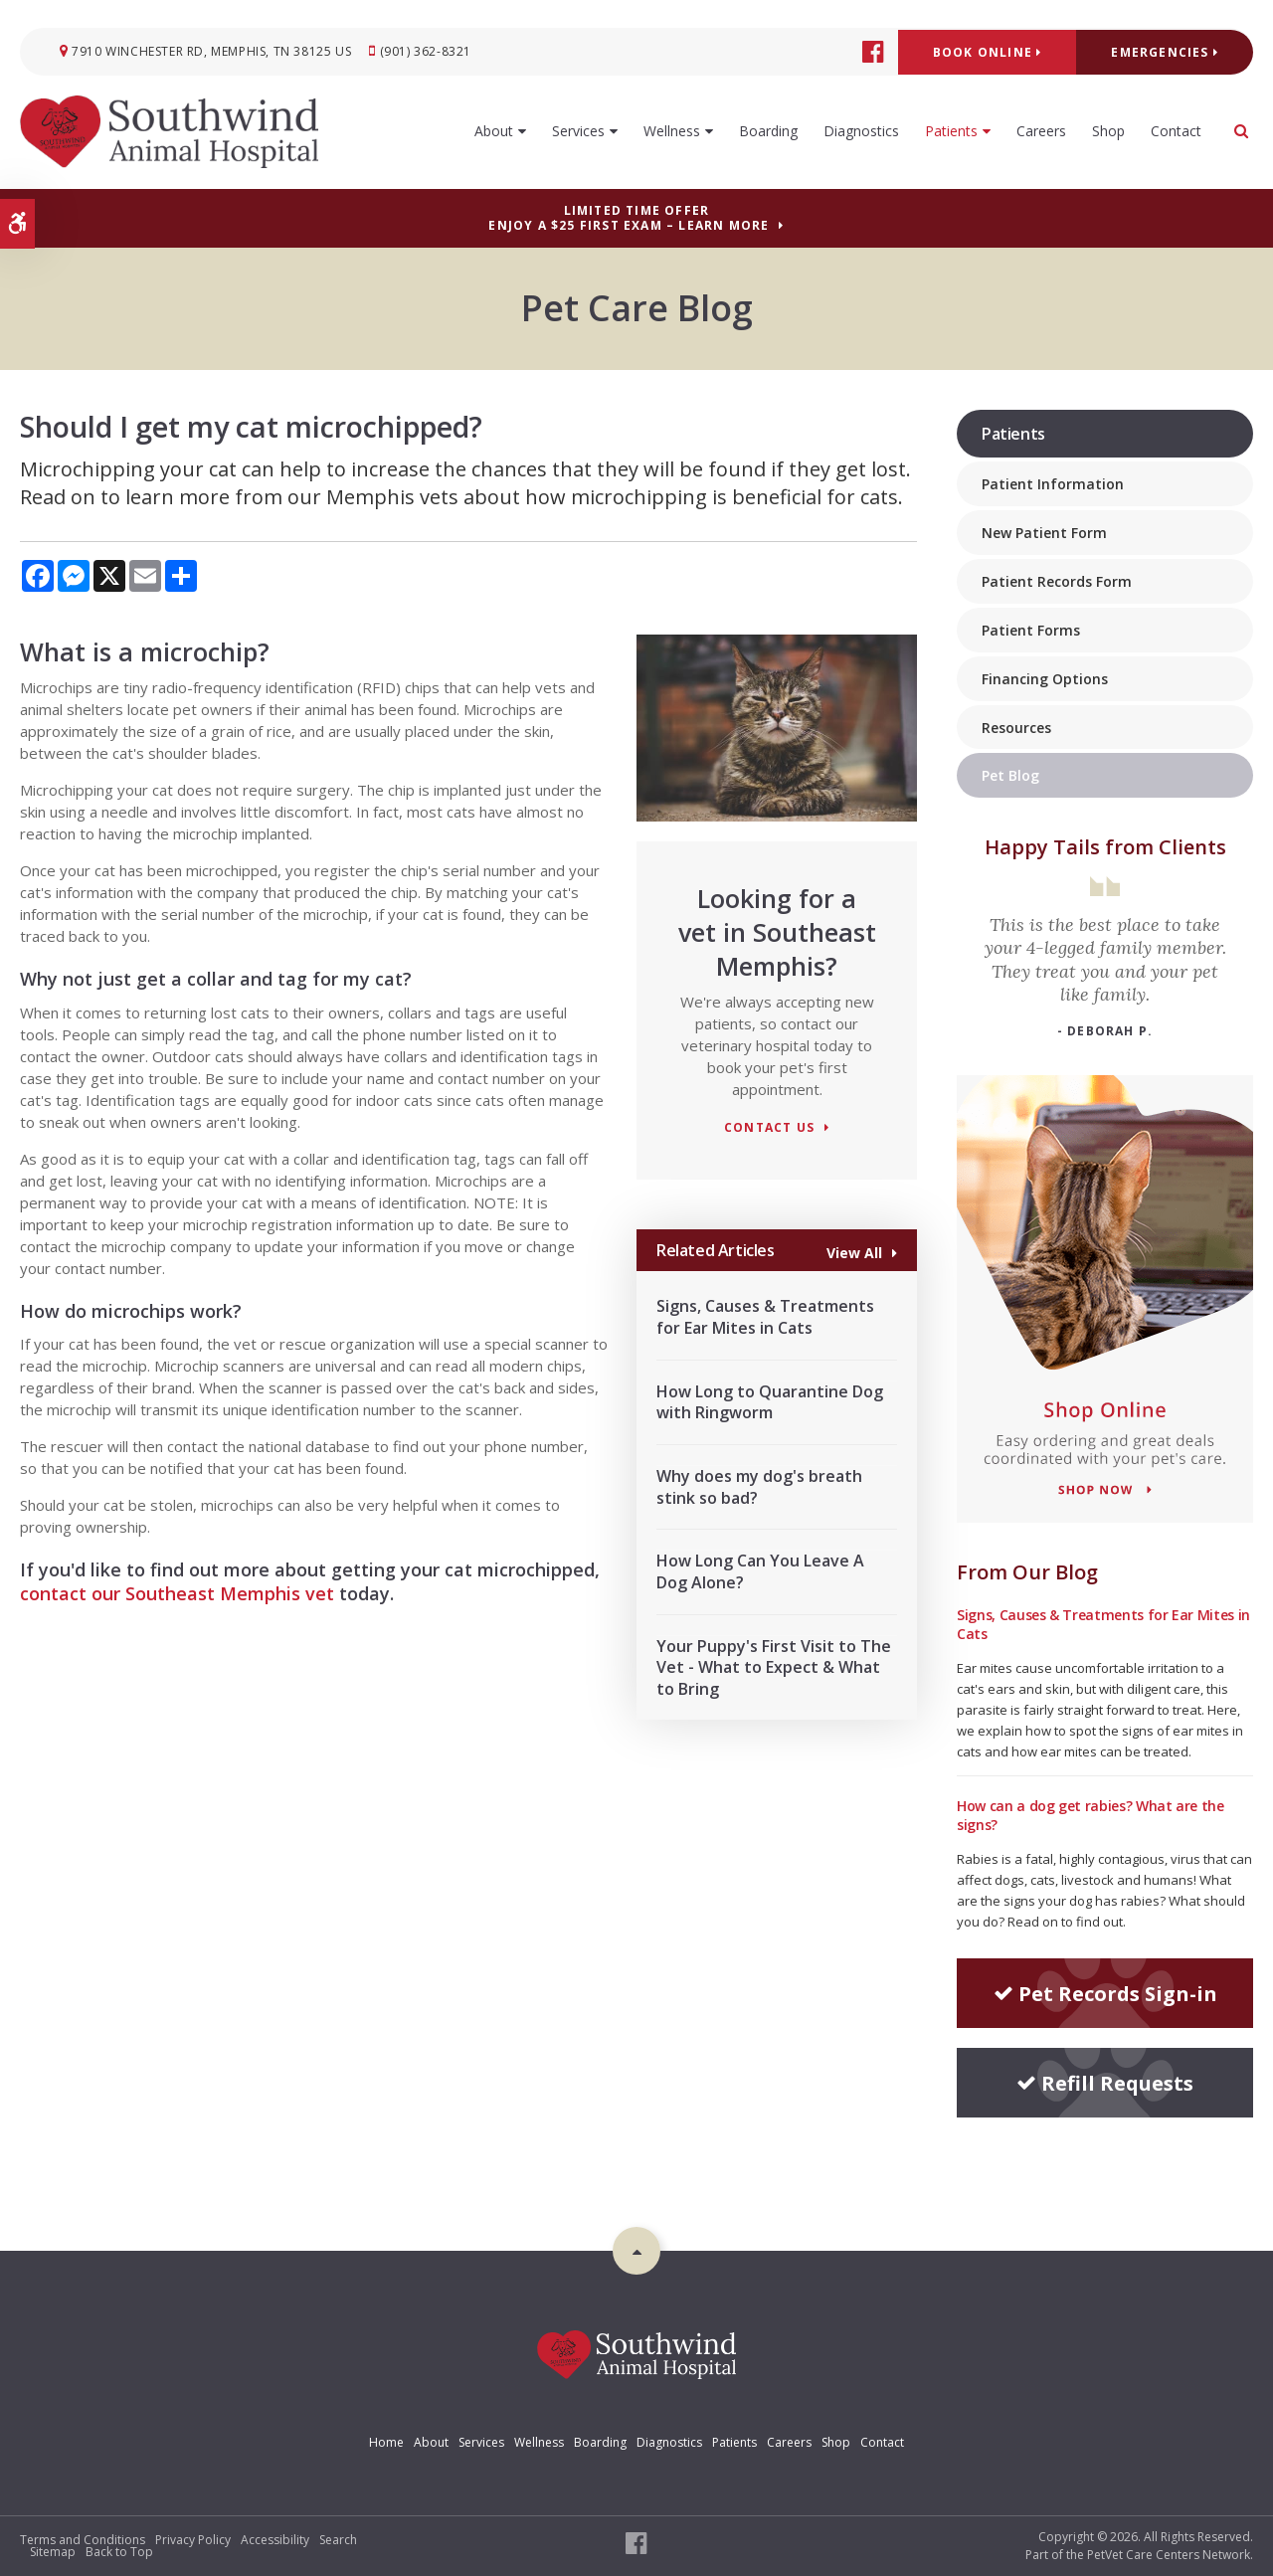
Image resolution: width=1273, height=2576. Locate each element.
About (493, 130)
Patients (951, 130)
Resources (1016, 727)
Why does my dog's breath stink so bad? (759, 1487)
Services (578, 130)
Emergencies (1164, 52)
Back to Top (119, 2551)
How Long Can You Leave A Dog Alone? (760, 1571)
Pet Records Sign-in (1105, 1993)
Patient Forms (1031, 630)
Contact (1176, 130)
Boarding (768, 130)
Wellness (671, 130)
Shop (1108, 130)
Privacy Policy (193, 2539)
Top (636, 2251)
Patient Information (1053, 483)
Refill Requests (1104, 2083)
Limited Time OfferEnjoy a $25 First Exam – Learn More (628, 218)
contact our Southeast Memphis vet (177, 1593)
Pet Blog (1010, 775)
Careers (1041, 130)
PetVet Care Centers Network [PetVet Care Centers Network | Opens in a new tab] (1168, 2554)
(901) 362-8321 (425, 51)
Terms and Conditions (82, 2539)
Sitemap (53, 2551)
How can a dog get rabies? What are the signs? (1090, 1815)
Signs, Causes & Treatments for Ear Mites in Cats (765, 1317)
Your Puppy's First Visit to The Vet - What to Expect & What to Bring (773, 1667)
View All (854, 1252)
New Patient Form (1044, 532)
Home (386, 2442)
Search (338, 2539)
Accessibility (275, 2539)
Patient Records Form (1057, 581)
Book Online (987, 52)
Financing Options (1045, 678)
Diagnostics (861, 130)
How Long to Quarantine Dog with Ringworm (769, 1402)
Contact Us (769, 1128)
